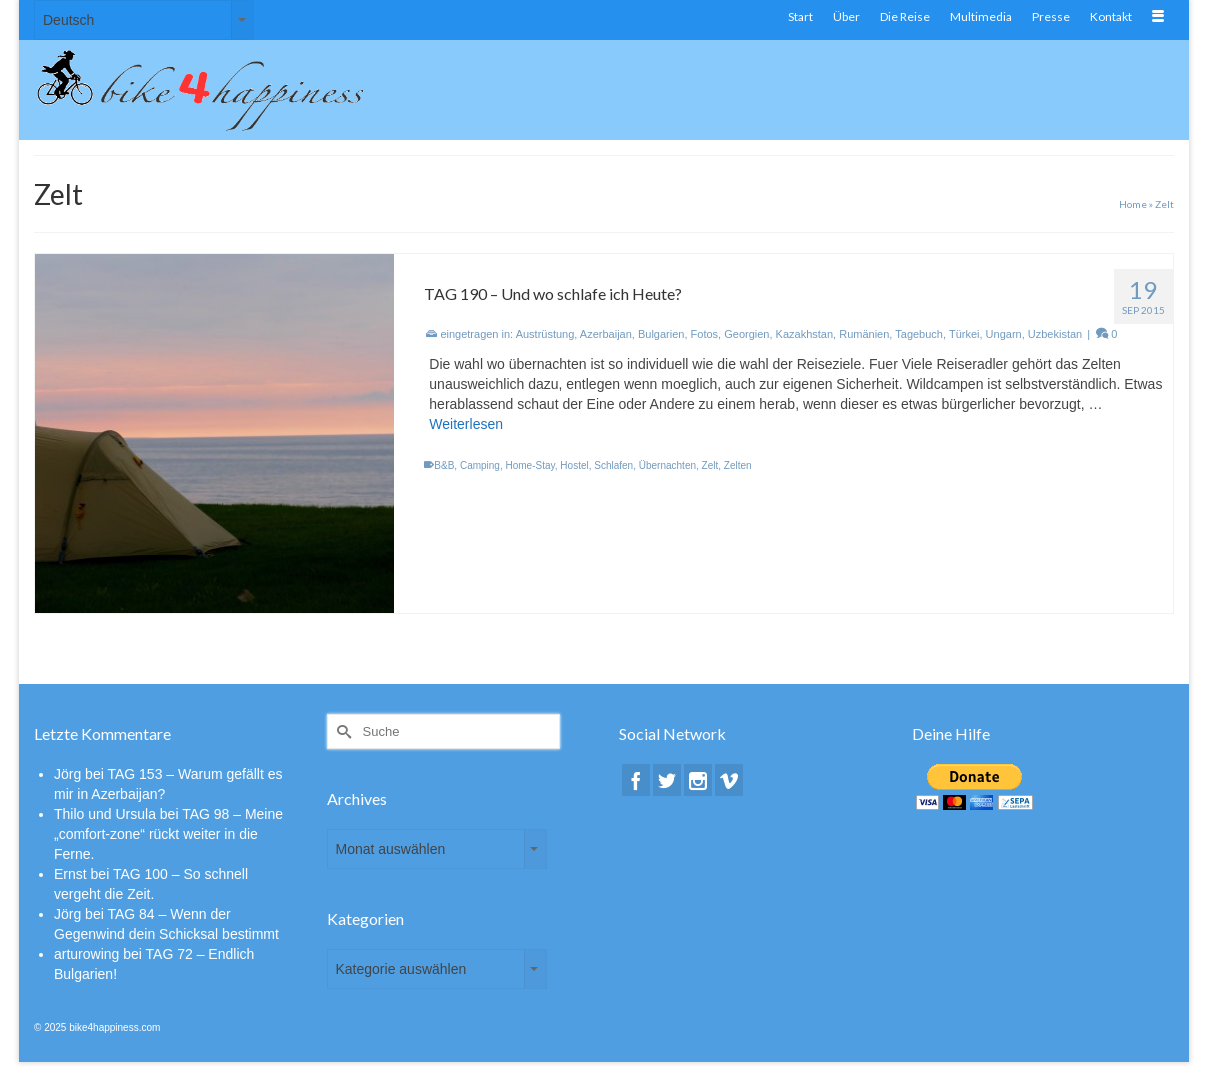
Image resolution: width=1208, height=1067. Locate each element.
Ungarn (1004, 334)
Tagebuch (919, 334)
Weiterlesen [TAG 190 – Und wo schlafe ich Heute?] (466, 424)
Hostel (574, 465)
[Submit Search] (342, 731)
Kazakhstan (804, 334)
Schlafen (613, 465)
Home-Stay (530, 465)
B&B (444, 465)
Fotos (705, 334)
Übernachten (667, 465)
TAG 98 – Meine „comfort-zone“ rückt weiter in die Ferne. (168, 834)
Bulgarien (661, 334)
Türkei (964, 334)
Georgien (746, 334)
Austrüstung (545, 334)
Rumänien (864, 334)
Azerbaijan (606, 334)
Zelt (710, 465)
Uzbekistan (1055, 334)
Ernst (70, 874)
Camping (480, 465)
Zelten (738, 465)
